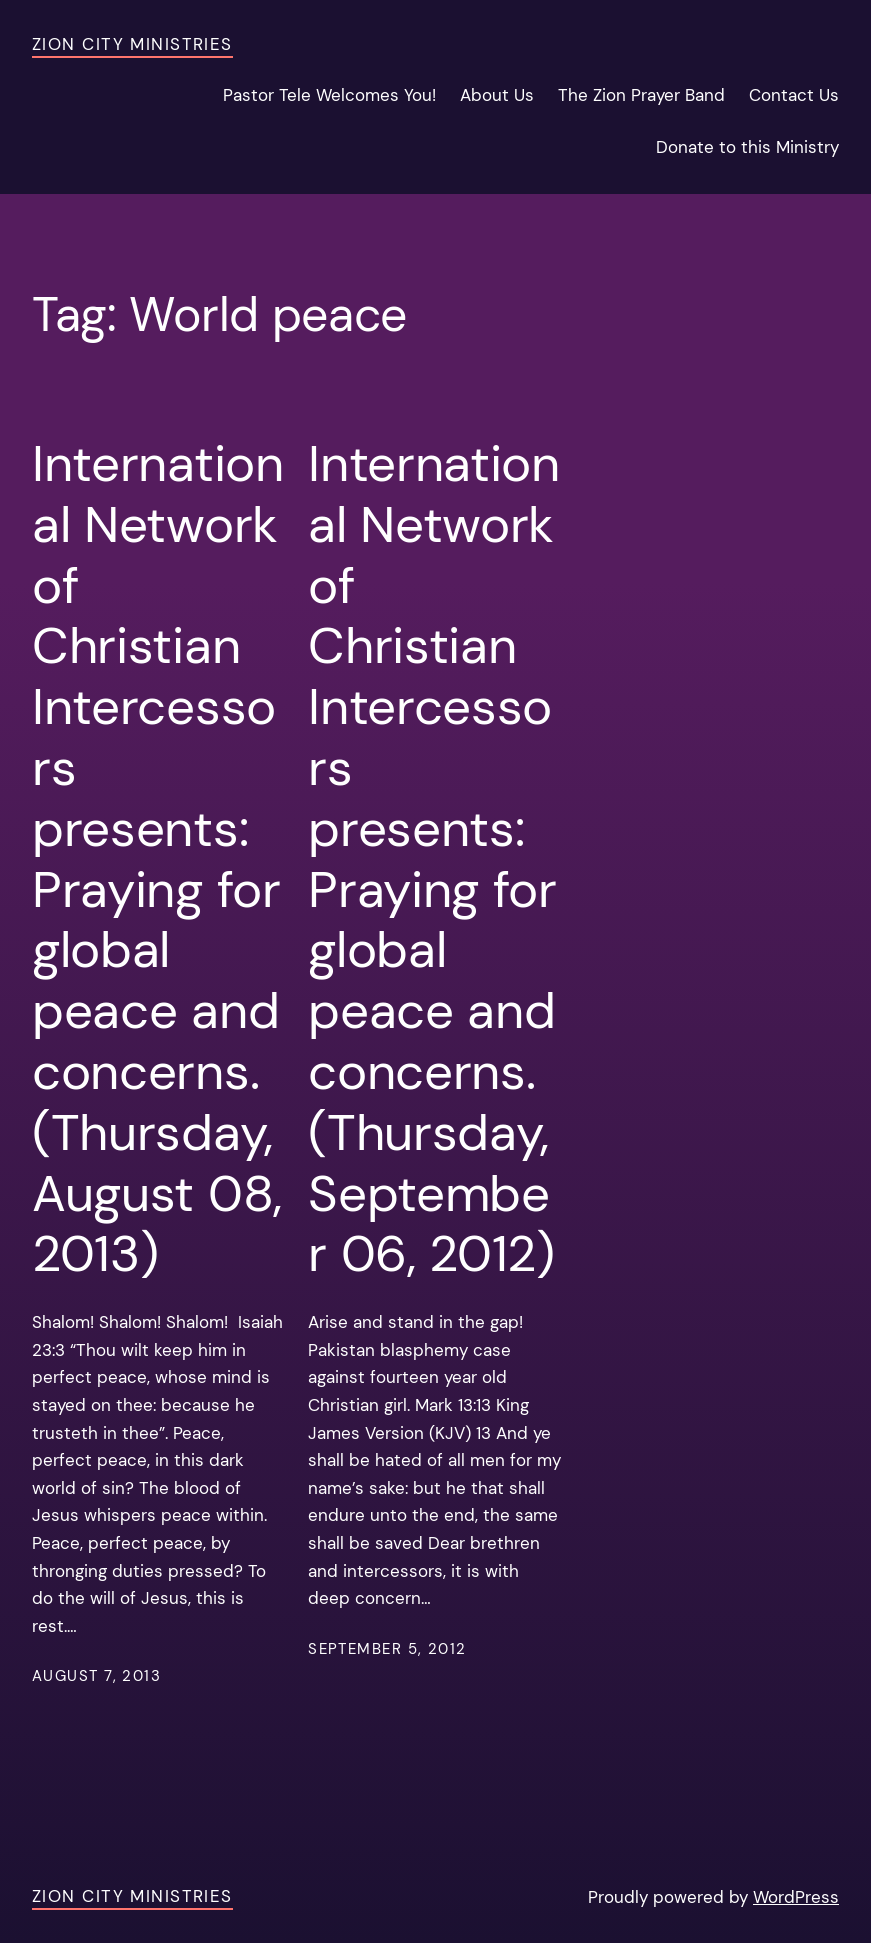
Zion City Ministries (132, 44)
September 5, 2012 (387, 1649)
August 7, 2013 (96, 1676)
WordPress (796, 1897)
